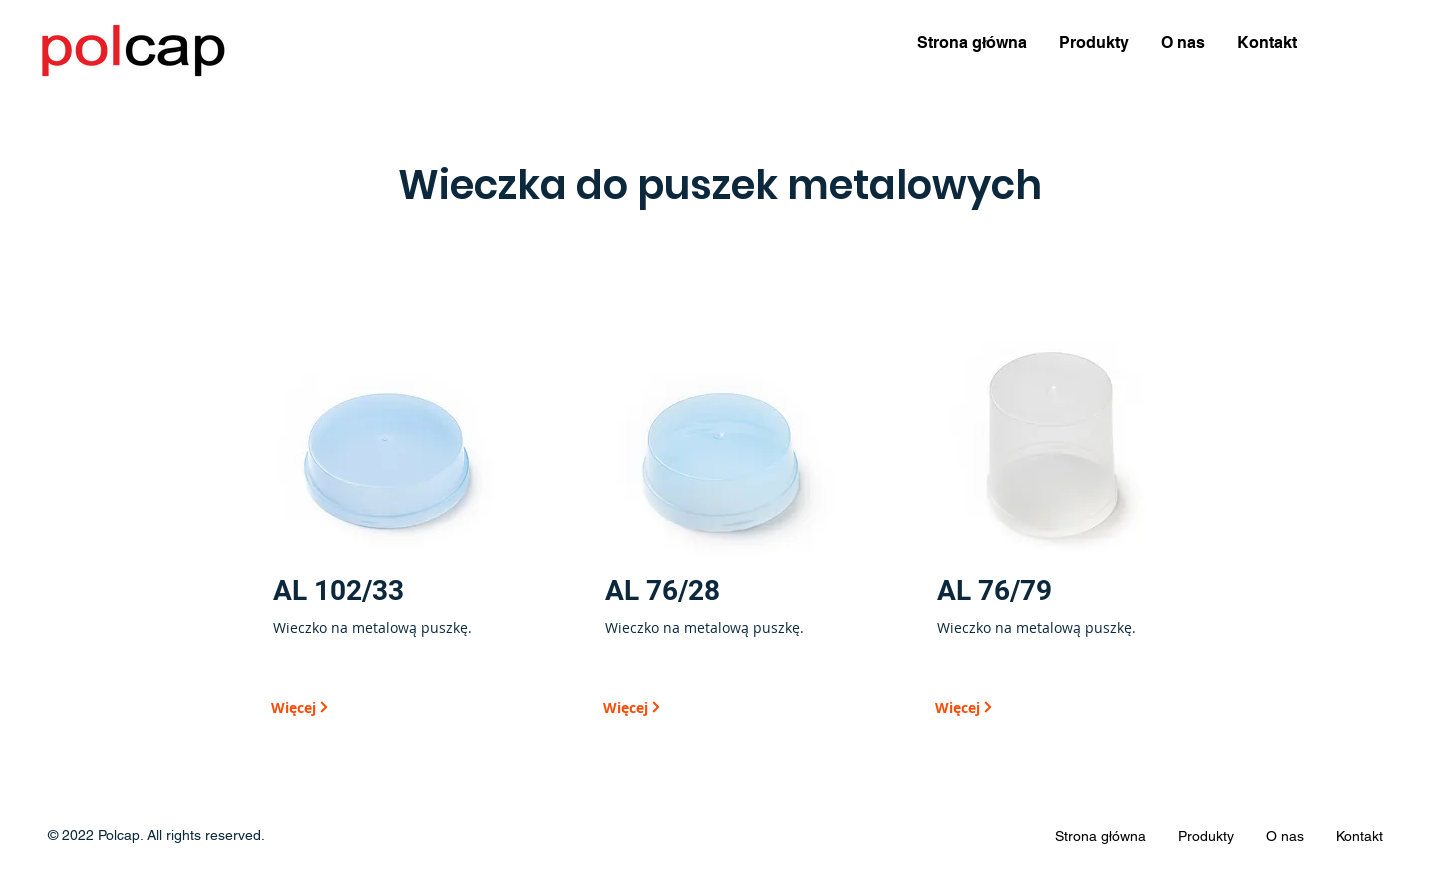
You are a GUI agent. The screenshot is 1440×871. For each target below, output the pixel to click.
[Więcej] (341, 707)
